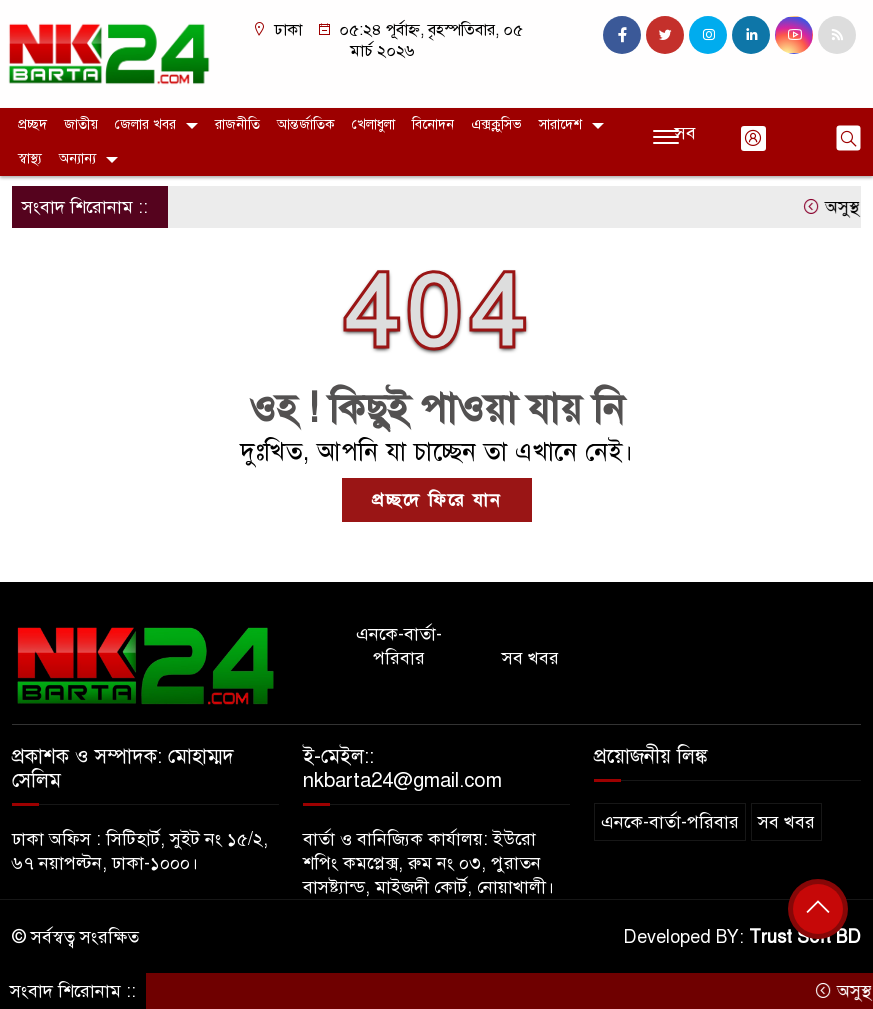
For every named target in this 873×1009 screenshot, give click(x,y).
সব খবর (530, 658)
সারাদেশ (560, 124)
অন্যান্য (77, 158)
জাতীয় (81, 124)
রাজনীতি (237, 124)
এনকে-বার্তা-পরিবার (399, 646)
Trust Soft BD (805, 937)
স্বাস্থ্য (30, 158)
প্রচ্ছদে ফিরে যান (437, 500)
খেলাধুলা (373, 124)
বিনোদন (433, 124)
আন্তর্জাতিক (306, 124)
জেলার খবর (145, 124)
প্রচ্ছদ (32, 124)
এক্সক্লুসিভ (496, 124)
